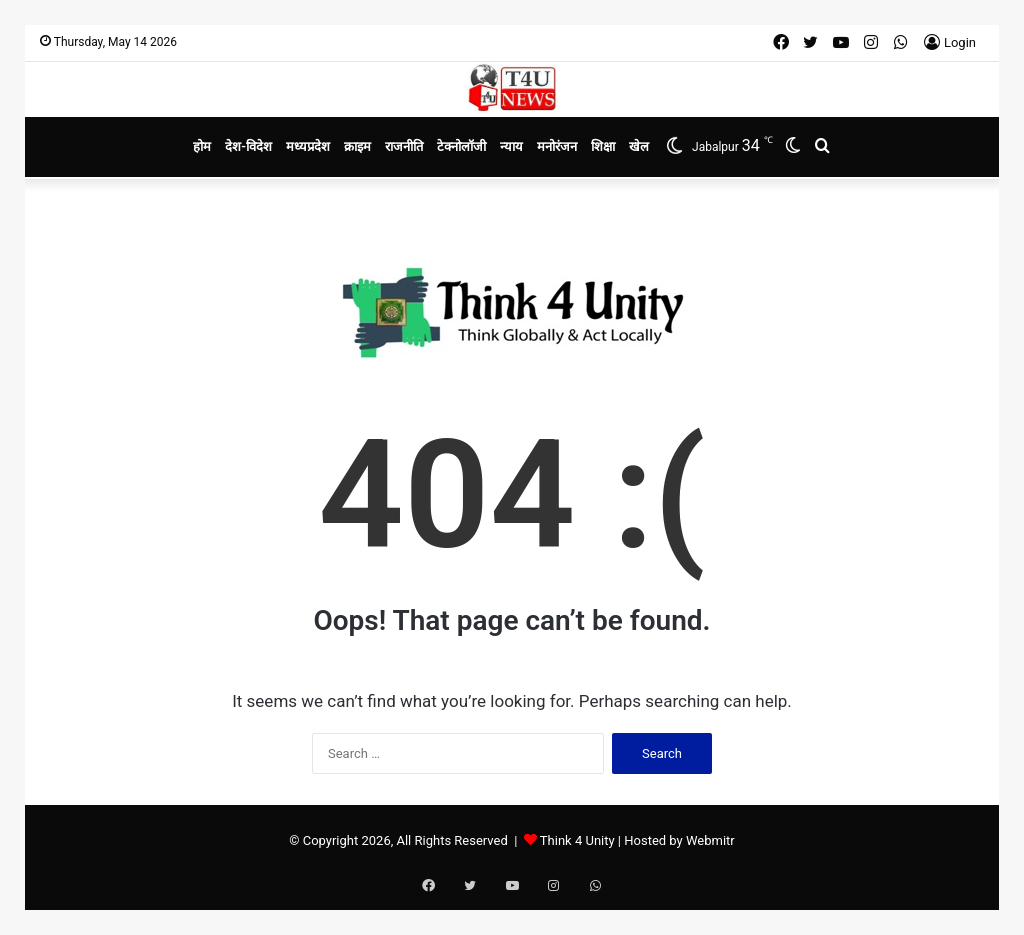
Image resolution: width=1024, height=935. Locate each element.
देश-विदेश (248, 146)
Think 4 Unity (577, 840)
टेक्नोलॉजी (461, 146)
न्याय (511, 146)
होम (202, 146)
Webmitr (710, 840)
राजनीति (404, 146)
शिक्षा (603, 146)
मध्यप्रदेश (308, 146)
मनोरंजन (557, 146)
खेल (639, 146)
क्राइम (357, 146)
